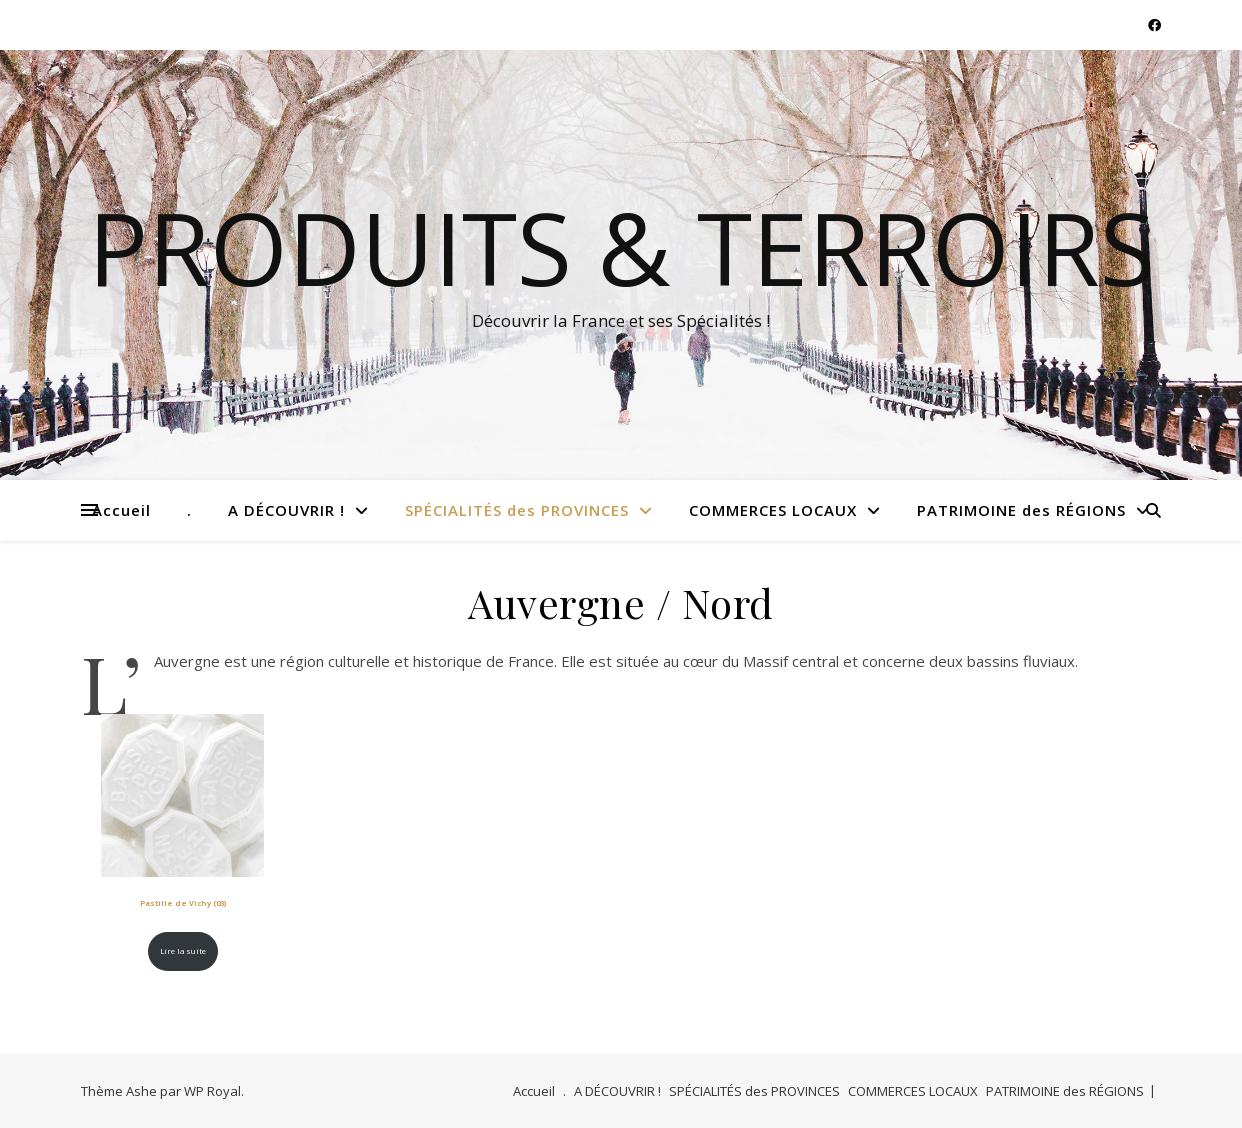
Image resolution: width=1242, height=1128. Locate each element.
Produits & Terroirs (621, 247)
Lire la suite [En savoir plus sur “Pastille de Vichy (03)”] (183, 951)
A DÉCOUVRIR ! (286, 510)
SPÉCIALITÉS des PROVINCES (517, 510)
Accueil (121, 510)
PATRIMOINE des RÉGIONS (1021, 510)
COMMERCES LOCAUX (773, 510)
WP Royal (212, 1091)
